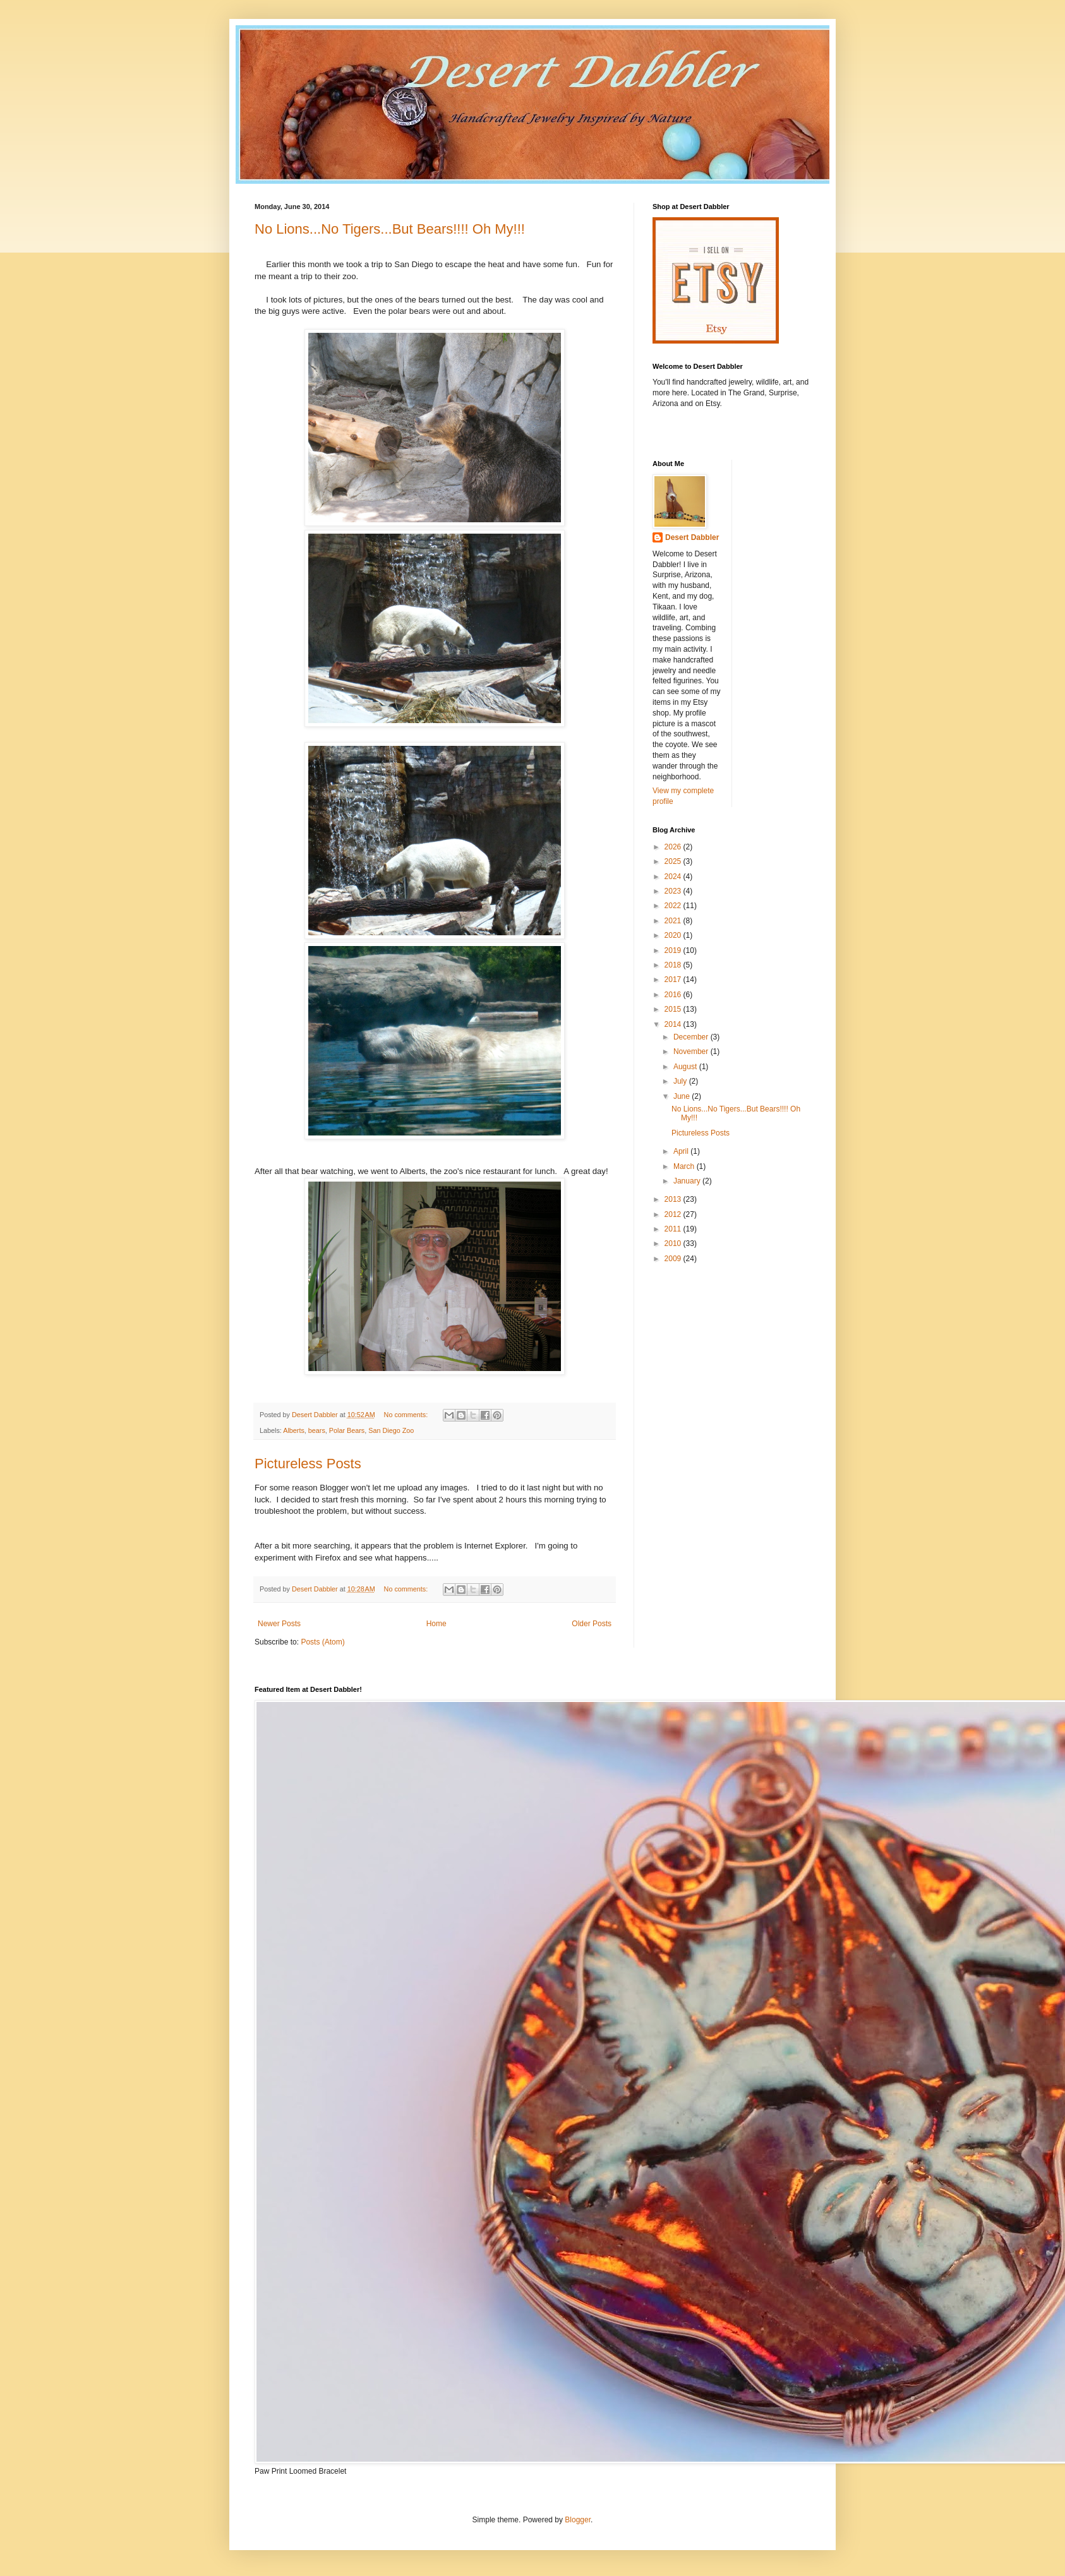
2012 (674, 1214)
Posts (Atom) (322, 1642)
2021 (674, 920)
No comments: (407, 1414)
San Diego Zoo (391, 1430)
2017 (674, 979)
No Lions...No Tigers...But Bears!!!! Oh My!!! (390, 229)
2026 (674, 846)
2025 (674, 861)
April (681, 1151)
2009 (674, 1258)
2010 (674, 1243)
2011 (674, 1229)
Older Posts (591, 1623)
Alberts (293, 1430)
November (692, 1051)
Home (436, 1623)
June (682, 1096)
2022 (674, 905)
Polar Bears (346, 1430)
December (692, 1037)
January (687, 1181)
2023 (674, 891)
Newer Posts (279, 1623)
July (681, 1081)
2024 (674, 876)
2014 (674, 1024)
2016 (674, 994)
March (685, 1166)
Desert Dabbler (692, 537)
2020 (674, 935)
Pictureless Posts (308, 1463)
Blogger (578, 2519)
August (686, 1066)
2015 (674, 1009)
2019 (674, 950)
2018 (674, 965)
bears (316, 1430)
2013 (674, 1199)
